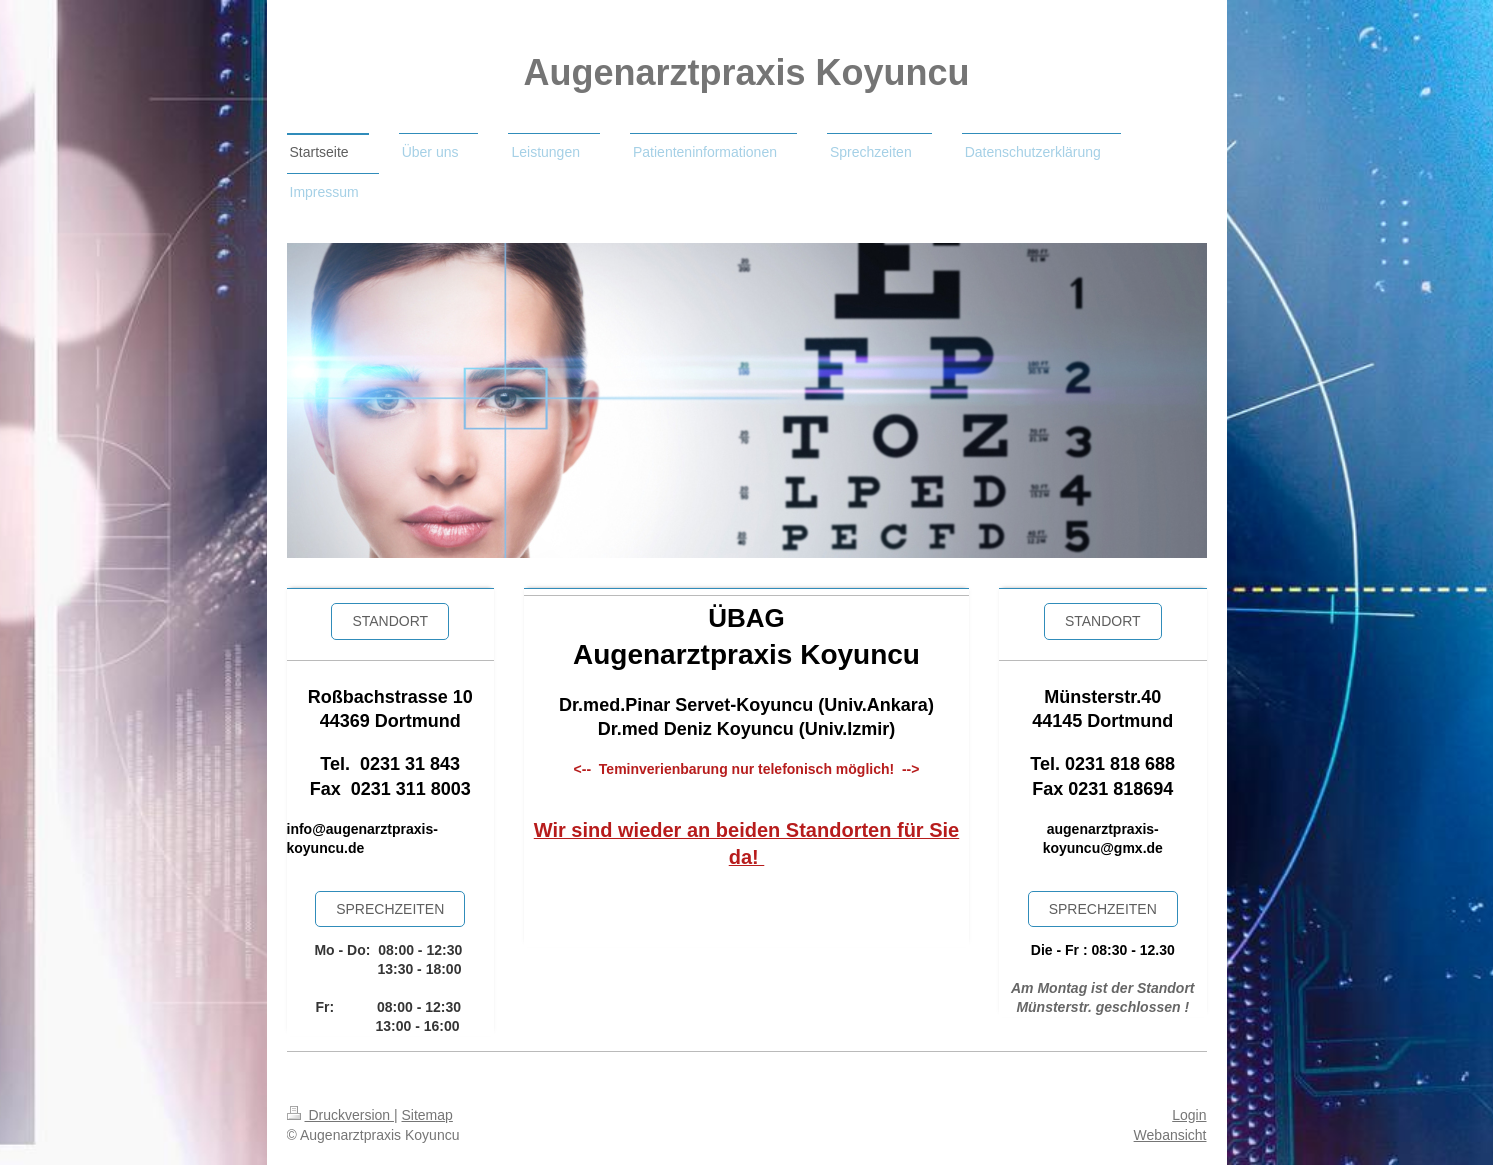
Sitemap (427, 1115)
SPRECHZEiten (1103, 909)
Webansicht (1170, 1135)
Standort (390, 621)
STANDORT (1103, 621)
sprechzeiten (390, 909)
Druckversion (340, 1115)
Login (1189, 1115)
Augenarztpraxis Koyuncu (746, 72)
